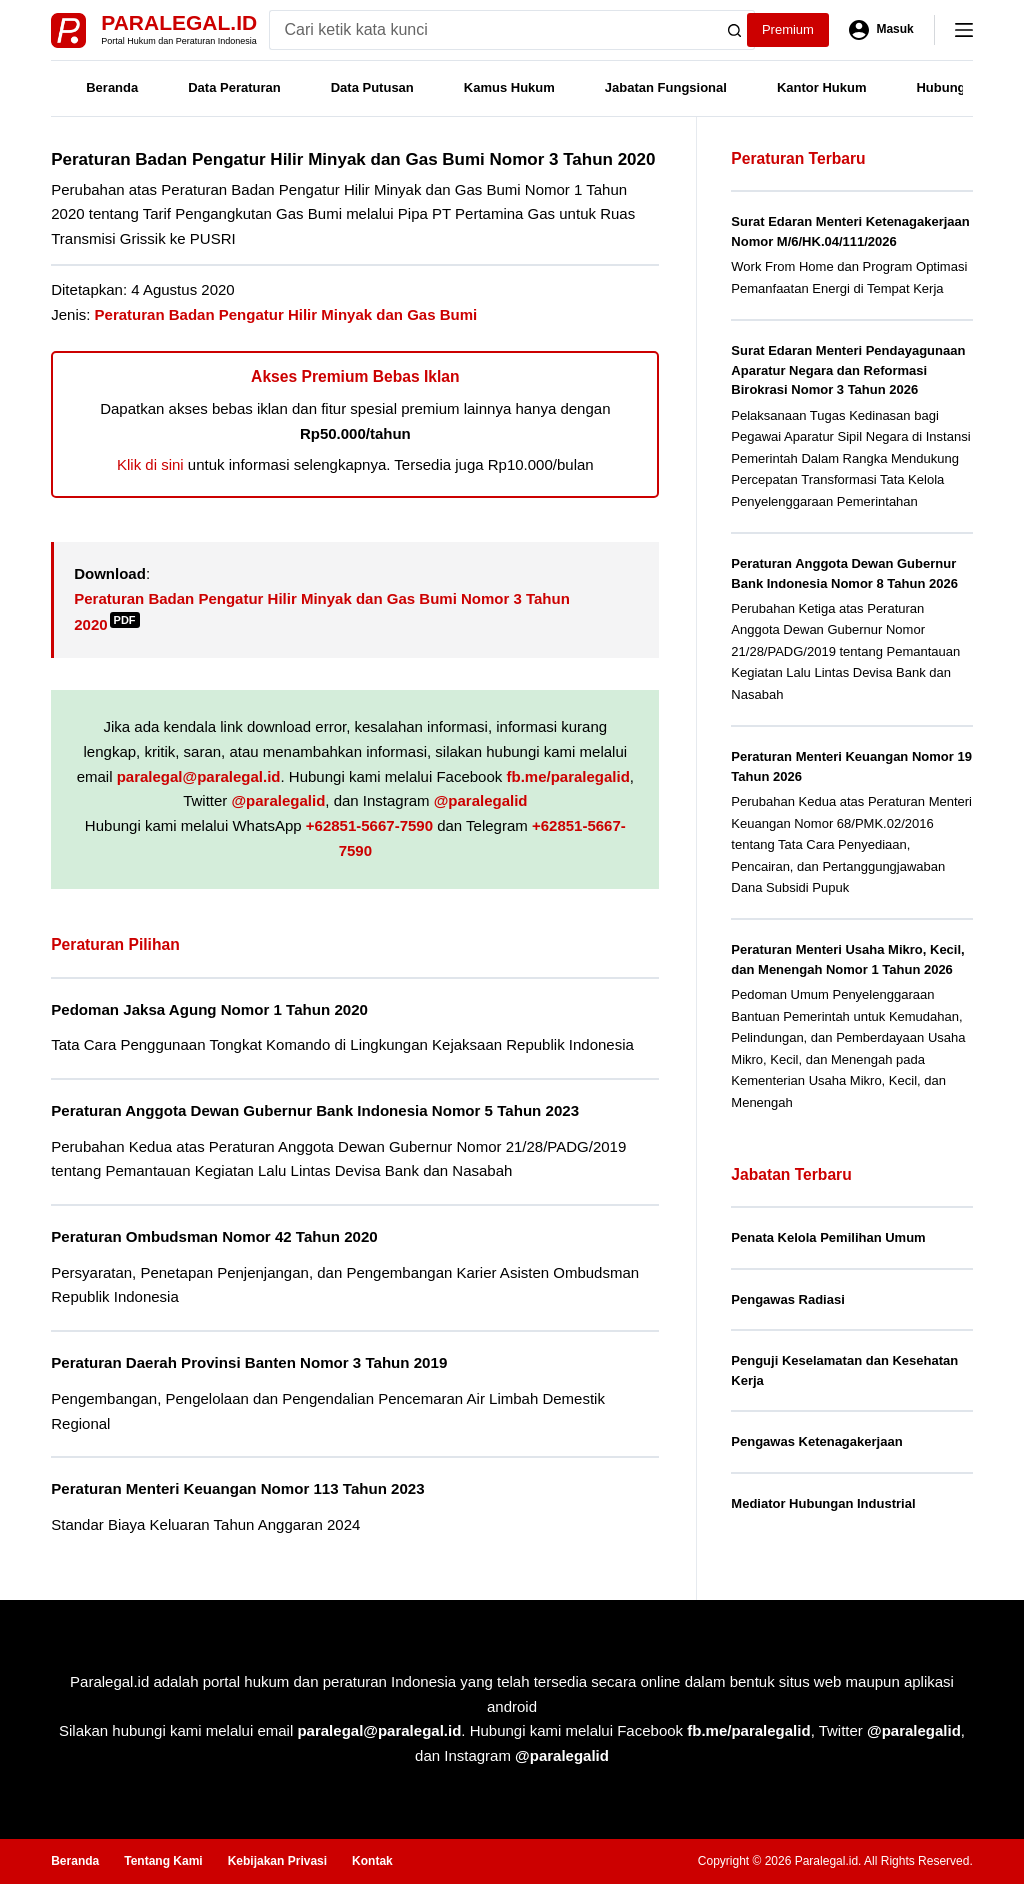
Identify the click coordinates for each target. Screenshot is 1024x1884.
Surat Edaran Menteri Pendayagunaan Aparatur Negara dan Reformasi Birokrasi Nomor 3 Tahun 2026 (848, 370)
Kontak (372, 1861)
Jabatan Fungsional (666, 87)
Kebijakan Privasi (277, 1861)
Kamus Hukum (509, 87)
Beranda (112, 87)
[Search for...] (492, 30)
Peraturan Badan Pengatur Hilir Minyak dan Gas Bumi (286, 314)
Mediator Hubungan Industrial (823, 1503)
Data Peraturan (234, 87)
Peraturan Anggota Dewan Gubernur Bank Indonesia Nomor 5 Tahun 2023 (315, 1110)
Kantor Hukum (822, 87)
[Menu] (964, 30)
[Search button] (735, 30)
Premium (788, 29)
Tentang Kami (163, 1861)
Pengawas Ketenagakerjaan (816, 1441)
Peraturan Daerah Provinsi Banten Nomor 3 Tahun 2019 (249, 1362)
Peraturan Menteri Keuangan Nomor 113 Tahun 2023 (237, 1488)
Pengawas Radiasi (787, 1299)
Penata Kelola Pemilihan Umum (828, 1237)
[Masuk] (881, 30)
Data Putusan (372, 87)
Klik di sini (150, 464)
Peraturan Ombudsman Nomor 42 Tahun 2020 (214, 1236)
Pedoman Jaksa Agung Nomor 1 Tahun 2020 (209, 1009)
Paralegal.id (179, 22)
